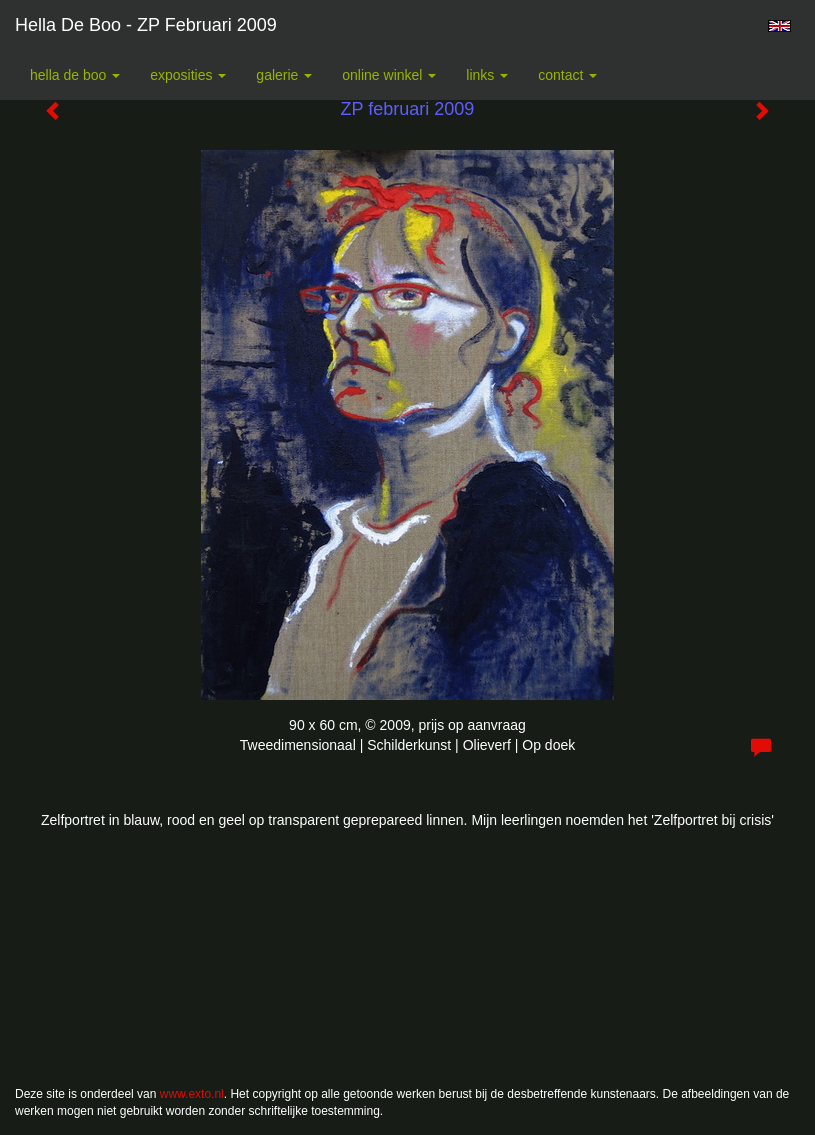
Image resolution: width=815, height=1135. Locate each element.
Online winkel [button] (389, 75)
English (779, 26)
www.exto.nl (192, 1094)
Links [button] (487, 75)
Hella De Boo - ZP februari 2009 (146, 25)
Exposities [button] (188, 75)
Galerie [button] (284, 75)
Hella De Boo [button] (75, 75)
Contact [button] (567, 75)
